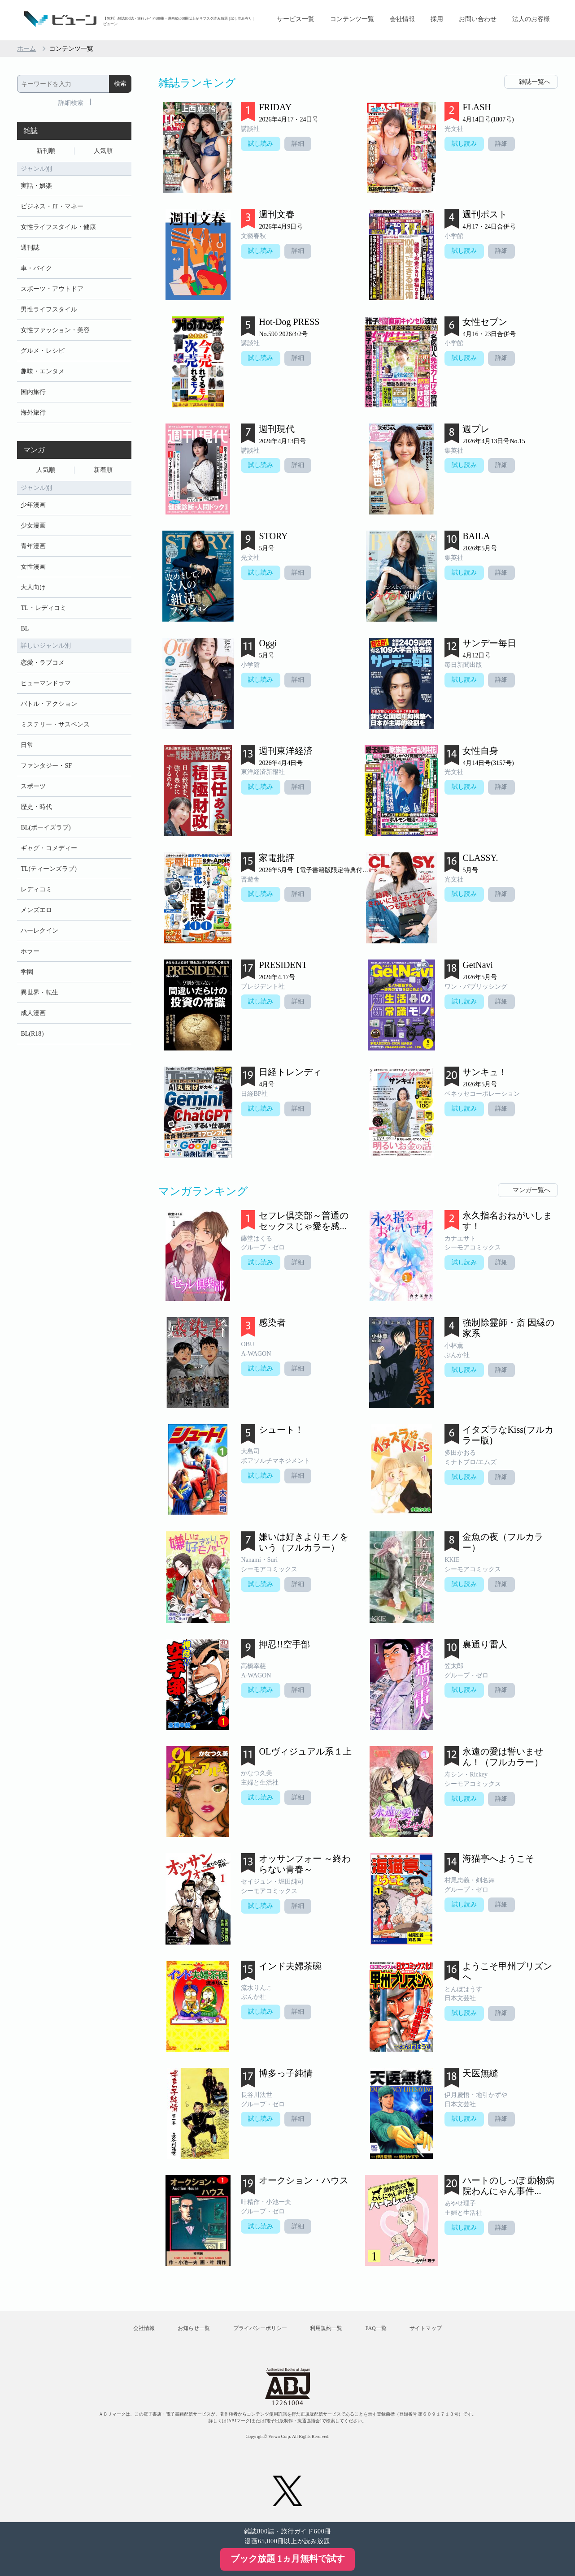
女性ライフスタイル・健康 (58, 227)
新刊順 (45, 150)
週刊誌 (30, 247)
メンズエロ (36, 910)
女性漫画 (33, 566)
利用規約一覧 (326, 2328)
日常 (27, 745)
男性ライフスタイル (49, 309)
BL (25, 628)
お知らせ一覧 (194, 2328)
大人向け (33, 587)
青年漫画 (33, 546)
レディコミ (36, 889)
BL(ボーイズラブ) (45, 827)
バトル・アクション (49, 703)
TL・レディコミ (43, 608)
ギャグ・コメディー (49, 848)
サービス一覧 (295, 19)
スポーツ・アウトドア (52, 288)
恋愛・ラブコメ (43, 662)
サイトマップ (425, 2328)
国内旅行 (33, 392)
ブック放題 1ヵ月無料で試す (288, 2558)
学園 (27, 971)
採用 (437, 19)
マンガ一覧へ (531, 1190)
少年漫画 (33, 504)
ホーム (26, 48)
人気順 (103, 150)
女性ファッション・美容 (55, 330)
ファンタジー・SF (46, 765)
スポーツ (33, 786)
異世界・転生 (39, 992)
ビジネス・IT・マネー (52, 206)
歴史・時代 (36, 807)
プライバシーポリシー (260, 2328)
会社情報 (402, 19)
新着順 (103, 470)
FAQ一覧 (376, 2328)
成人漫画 (33, 1013)
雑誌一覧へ (534, 81)
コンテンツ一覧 (352, 19)
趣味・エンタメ (43, 371)
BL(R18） (34, 1033)
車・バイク (36, 268)
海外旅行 (33, 412)
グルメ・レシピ (43, 350)
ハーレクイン (39, 930)
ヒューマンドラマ (46, 683)
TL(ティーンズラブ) (48, 868)
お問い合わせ (478, 19)
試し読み (260, 143)
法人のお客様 (531, 19)
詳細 (298, 143)
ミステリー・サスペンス (55, 724)
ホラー (30, 951)
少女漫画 (33, 525)
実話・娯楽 (36, 185)
